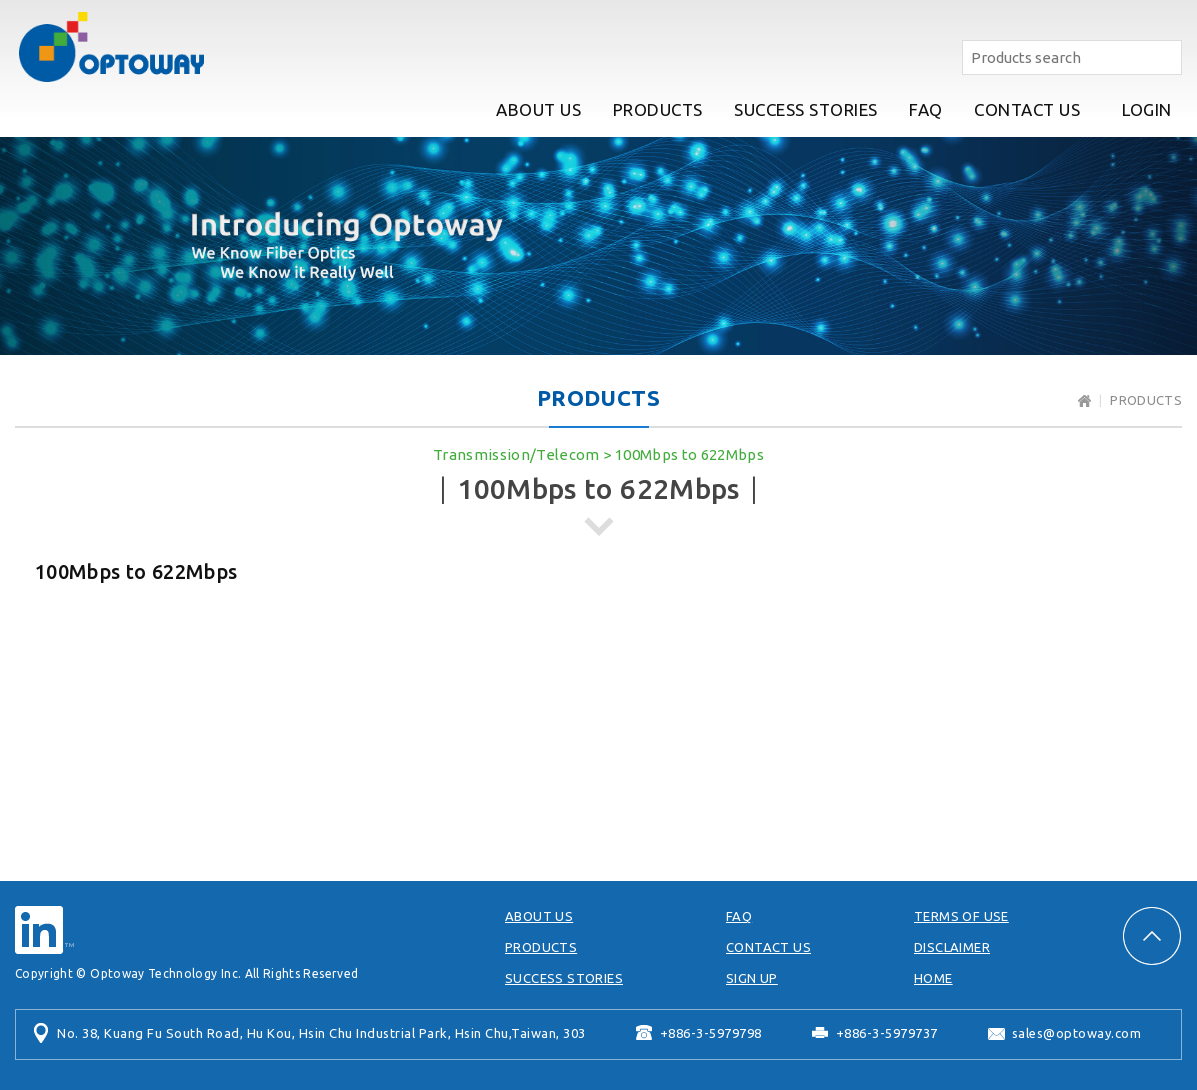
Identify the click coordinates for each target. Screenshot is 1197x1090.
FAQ (926, 109)
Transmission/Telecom (516, 454)
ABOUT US (538, 109)
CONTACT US (1027, 109)
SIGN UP (752, 978)
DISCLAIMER (952, 947)
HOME (933, 978)
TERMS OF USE (961, 916)
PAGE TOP (1152, 936)
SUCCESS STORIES (806, 109)
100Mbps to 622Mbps (689, 454)
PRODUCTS (658, 109)
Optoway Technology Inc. (111, 47)
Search (1164, 57)
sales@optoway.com (1077, 1033)
